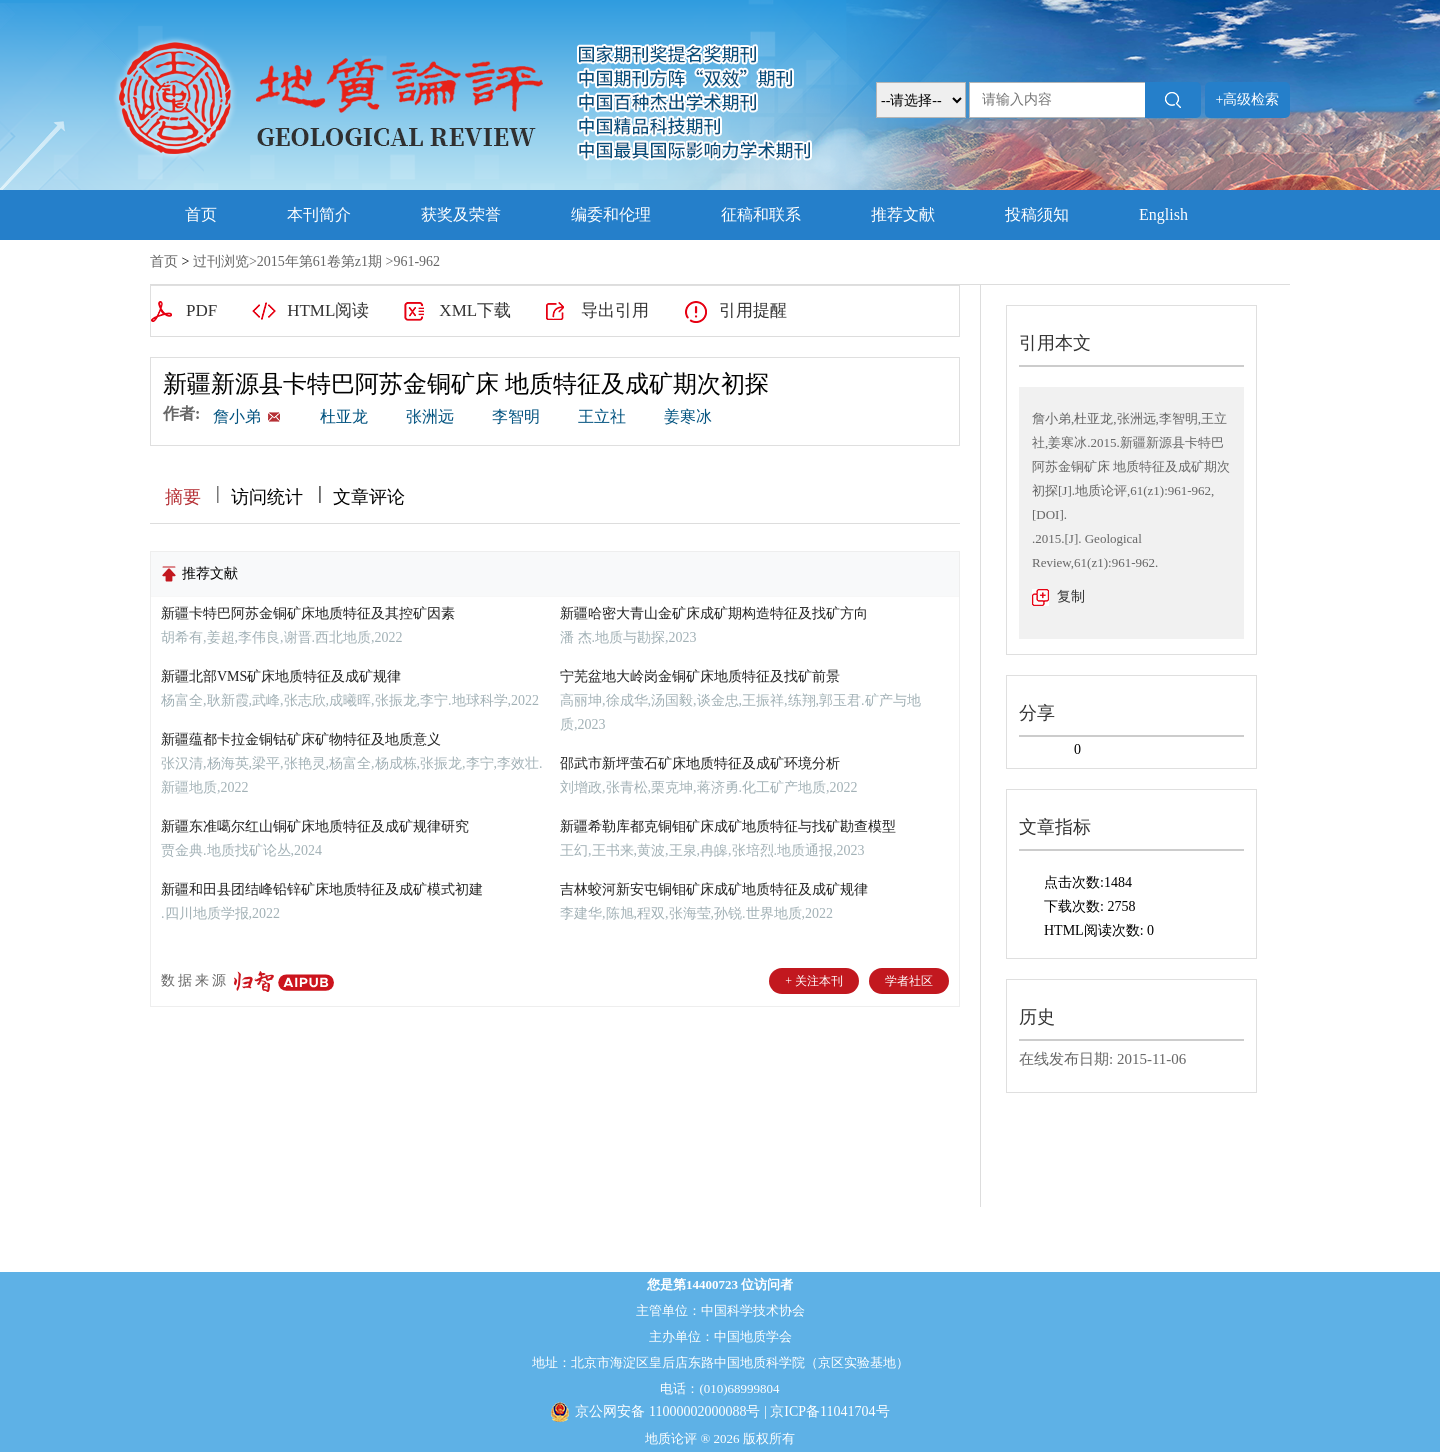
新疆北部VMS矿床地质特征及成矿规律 (281, 676)
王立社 (602, 416)
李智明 (516, 416)
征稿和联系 (761, 214)
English (1163, 214)
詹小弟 (239, 416)
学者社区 (909, 981)
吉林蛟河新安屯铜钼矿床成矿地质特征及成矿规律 (714, 889)
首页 (201, 214)
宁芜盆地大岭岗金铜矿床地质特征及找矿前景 (700, 676)
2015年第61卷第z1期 (319, 261)
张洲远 (430, 416)
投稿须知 (1037, 214)
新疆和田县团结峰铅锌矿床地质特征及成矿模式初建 (322, 889)
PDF (201, 310)
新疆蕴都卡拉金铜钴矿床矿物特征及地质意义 (301, 739)
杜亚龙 (344, 416)
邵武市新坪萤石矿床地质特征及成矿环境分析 (700, 763)
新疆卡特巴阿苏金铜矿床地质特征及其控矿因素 (308, 613)
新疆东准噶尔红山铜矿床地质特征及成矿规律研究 (315, 826)
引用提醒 (753, 310)
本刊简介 (319, 214)
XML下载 (475, 310)
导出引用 (615, 310)
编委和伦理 (611, 214)
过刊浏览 (221, 261)
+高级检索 (1248, 99)
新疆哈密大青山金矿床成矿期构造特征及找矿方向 (714, 613)
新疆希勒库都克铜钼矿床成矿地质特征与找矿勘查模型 (728, 826)
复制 (1071, 596)
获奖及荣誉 (461, 214)
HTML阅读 (328, 310)
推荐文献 (903, 214)
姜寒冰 (688, 416)
